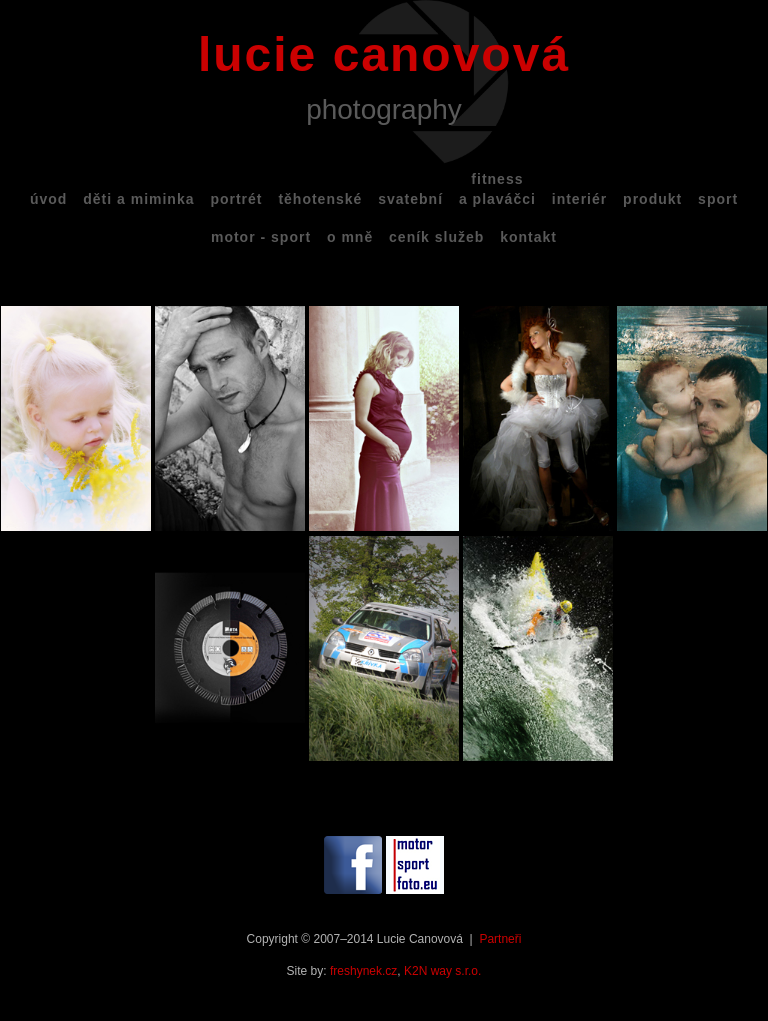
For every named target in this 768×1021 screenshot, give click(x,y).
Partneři (500, 939)
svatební (410, 199)
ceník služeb (436, 237)
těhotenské (320, 199)
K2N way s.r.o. (442, 971)
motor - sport (261, 237)
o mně (350, 237)
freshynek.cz (363, 971)
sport (718, 199)
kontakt (528, 237)
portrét (236, 199)
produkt (652, 199)
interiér (579, 199)
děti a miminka (138, 199)
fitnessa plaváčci (497, 189)
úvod (48, 199)
